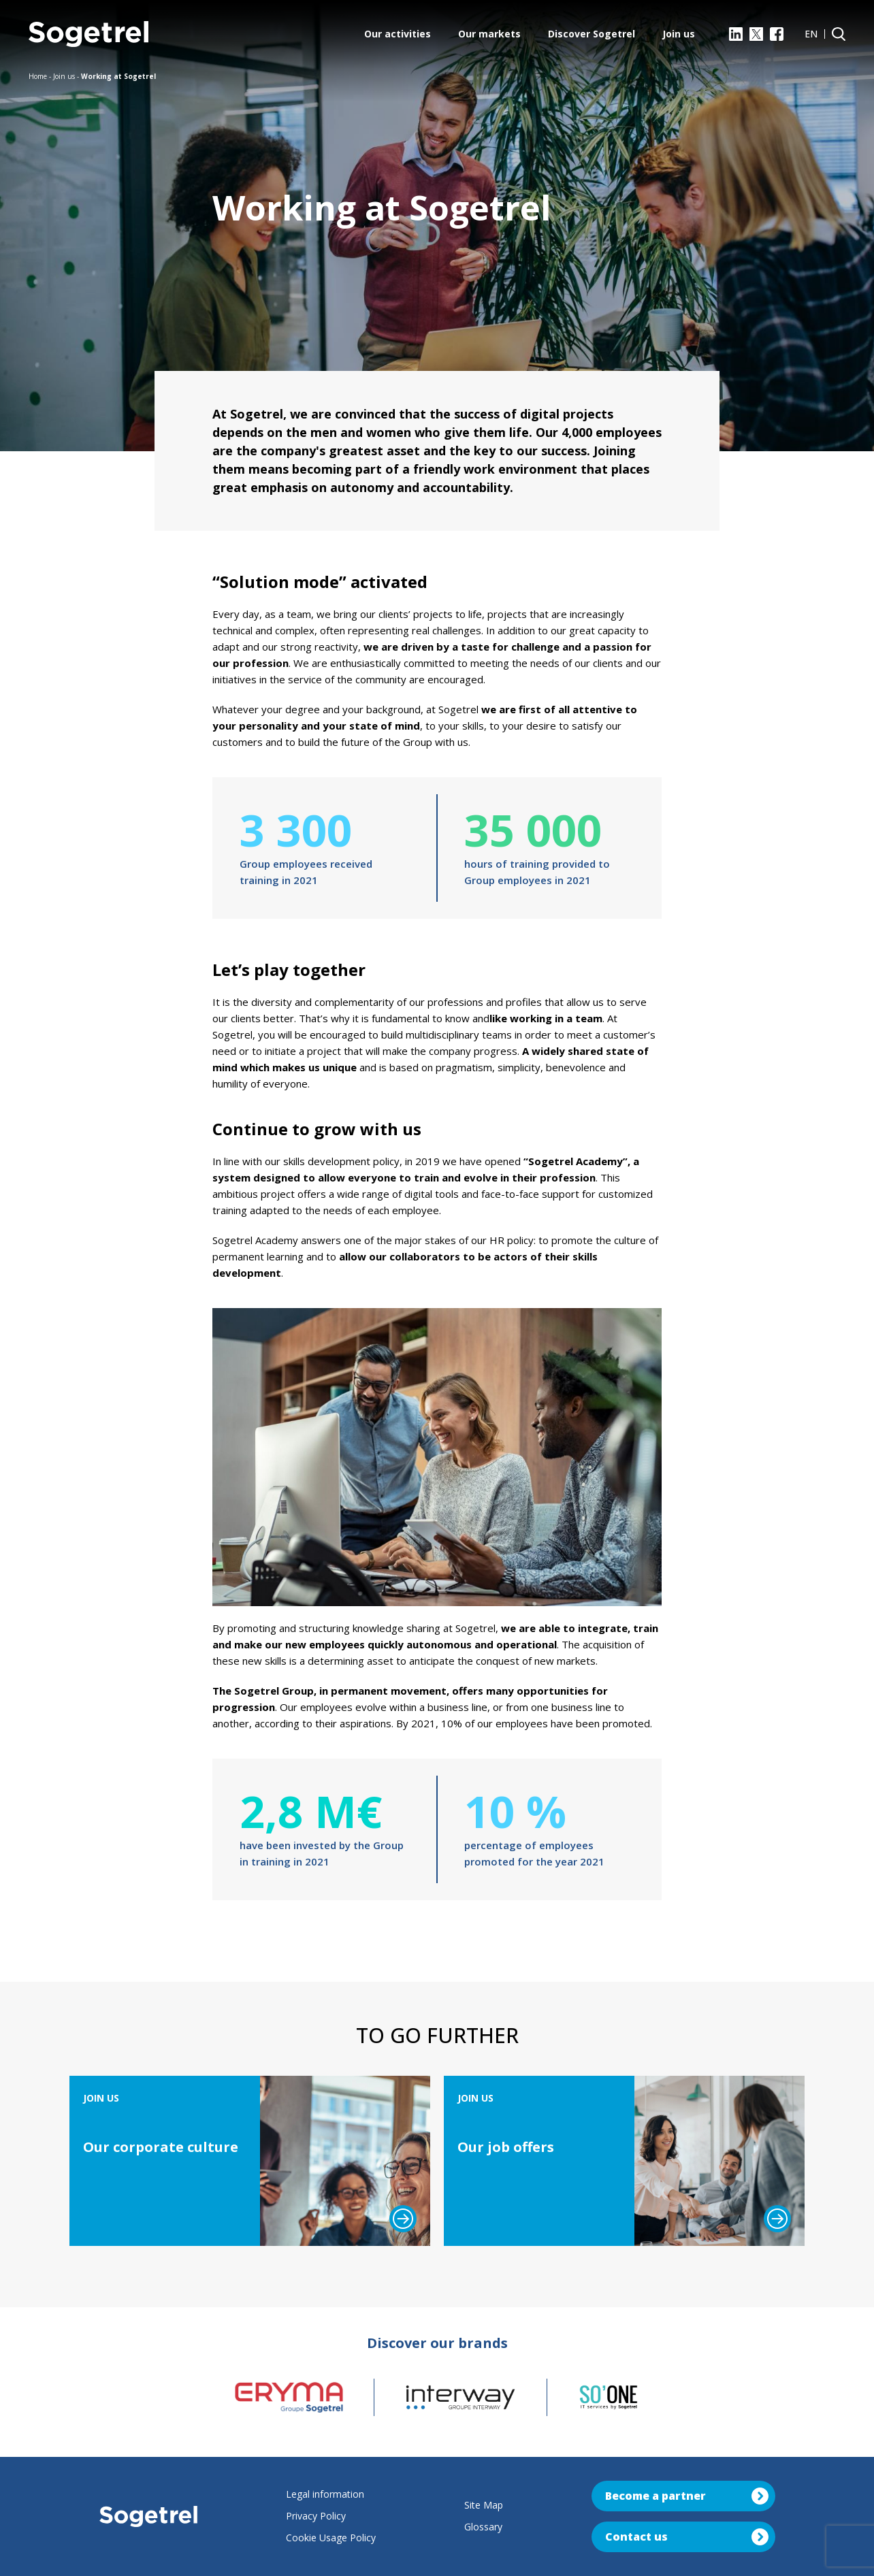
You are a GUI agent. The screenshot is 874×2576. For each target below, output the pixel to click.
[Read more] (403, 2218)
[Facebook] (776, 34)
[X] (756, 34)
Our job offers (505, 2147)
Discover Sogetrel (591, 33)
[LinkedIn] (736, 34)
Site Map (483, 2504)
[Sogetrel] (88, 34)
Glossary (483, 2526)
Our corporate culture (160, 2147)
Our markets (489, 33)
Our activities (397, 33)
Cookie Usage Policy (331, 2537)
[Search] (838, 34)
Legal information (325, 2494)
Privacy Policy (316, 2515)
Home (38, 76)
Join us (678, 33)
